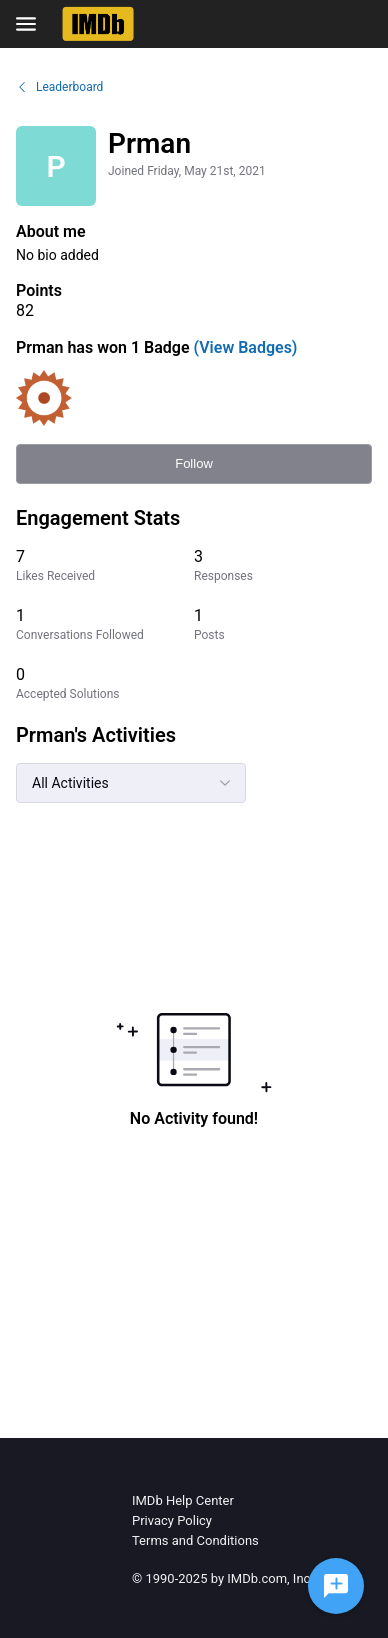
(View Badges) (244, 347)
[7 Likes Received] (105, 565)
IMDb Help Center (183, 1500)
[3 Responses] (283, 565)
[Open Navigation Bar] (32, 24)
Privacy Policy (172, 1520)
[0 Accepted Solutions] (105, 683)
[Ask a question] (336, 1586)
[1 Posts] (283, 624)
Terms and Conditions (195, 1540)
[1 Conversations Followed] (105, 624)
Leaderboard (59, 87)
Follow (194, 463)
